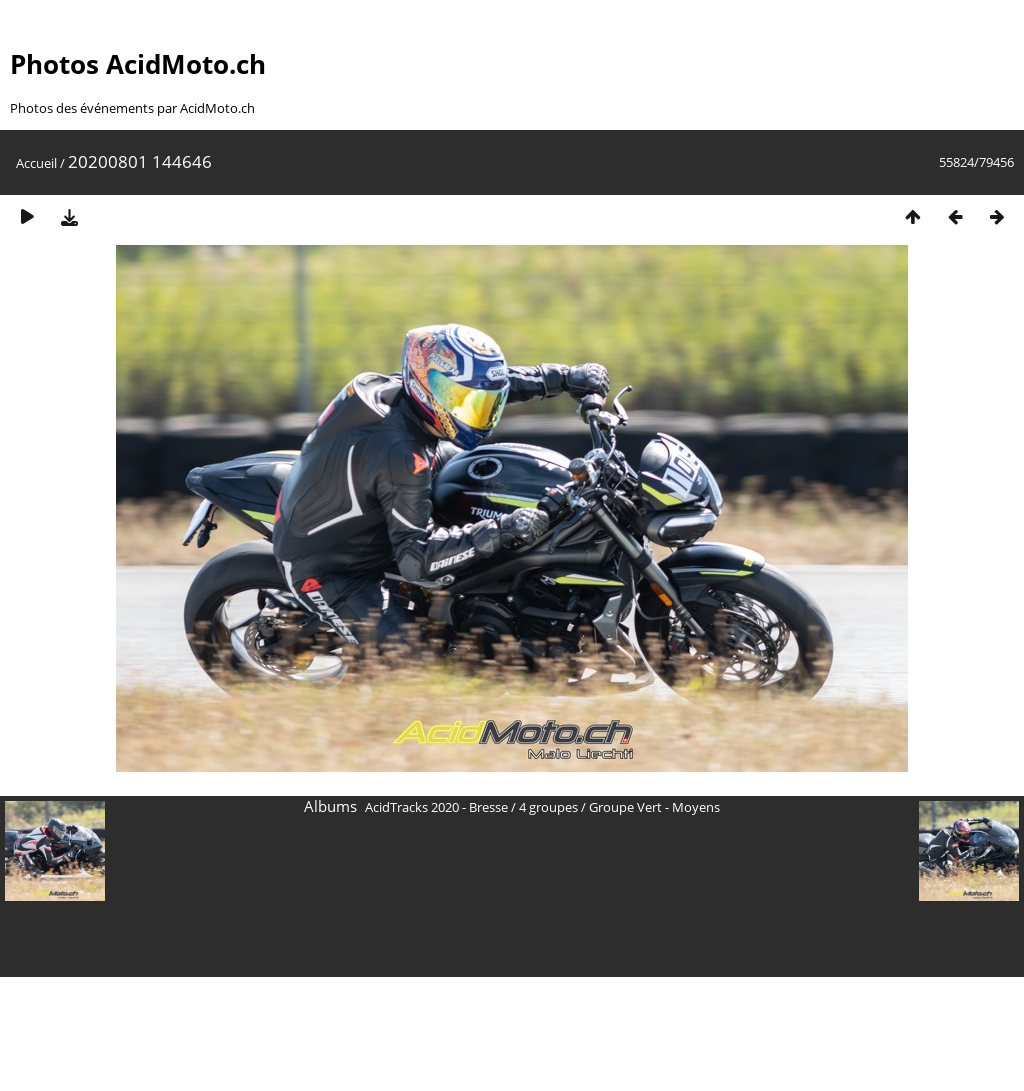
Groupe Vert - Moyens (654, 807)
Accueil (36, 163)
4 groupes (548, 807)
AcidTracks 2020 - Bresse (436, 807)
